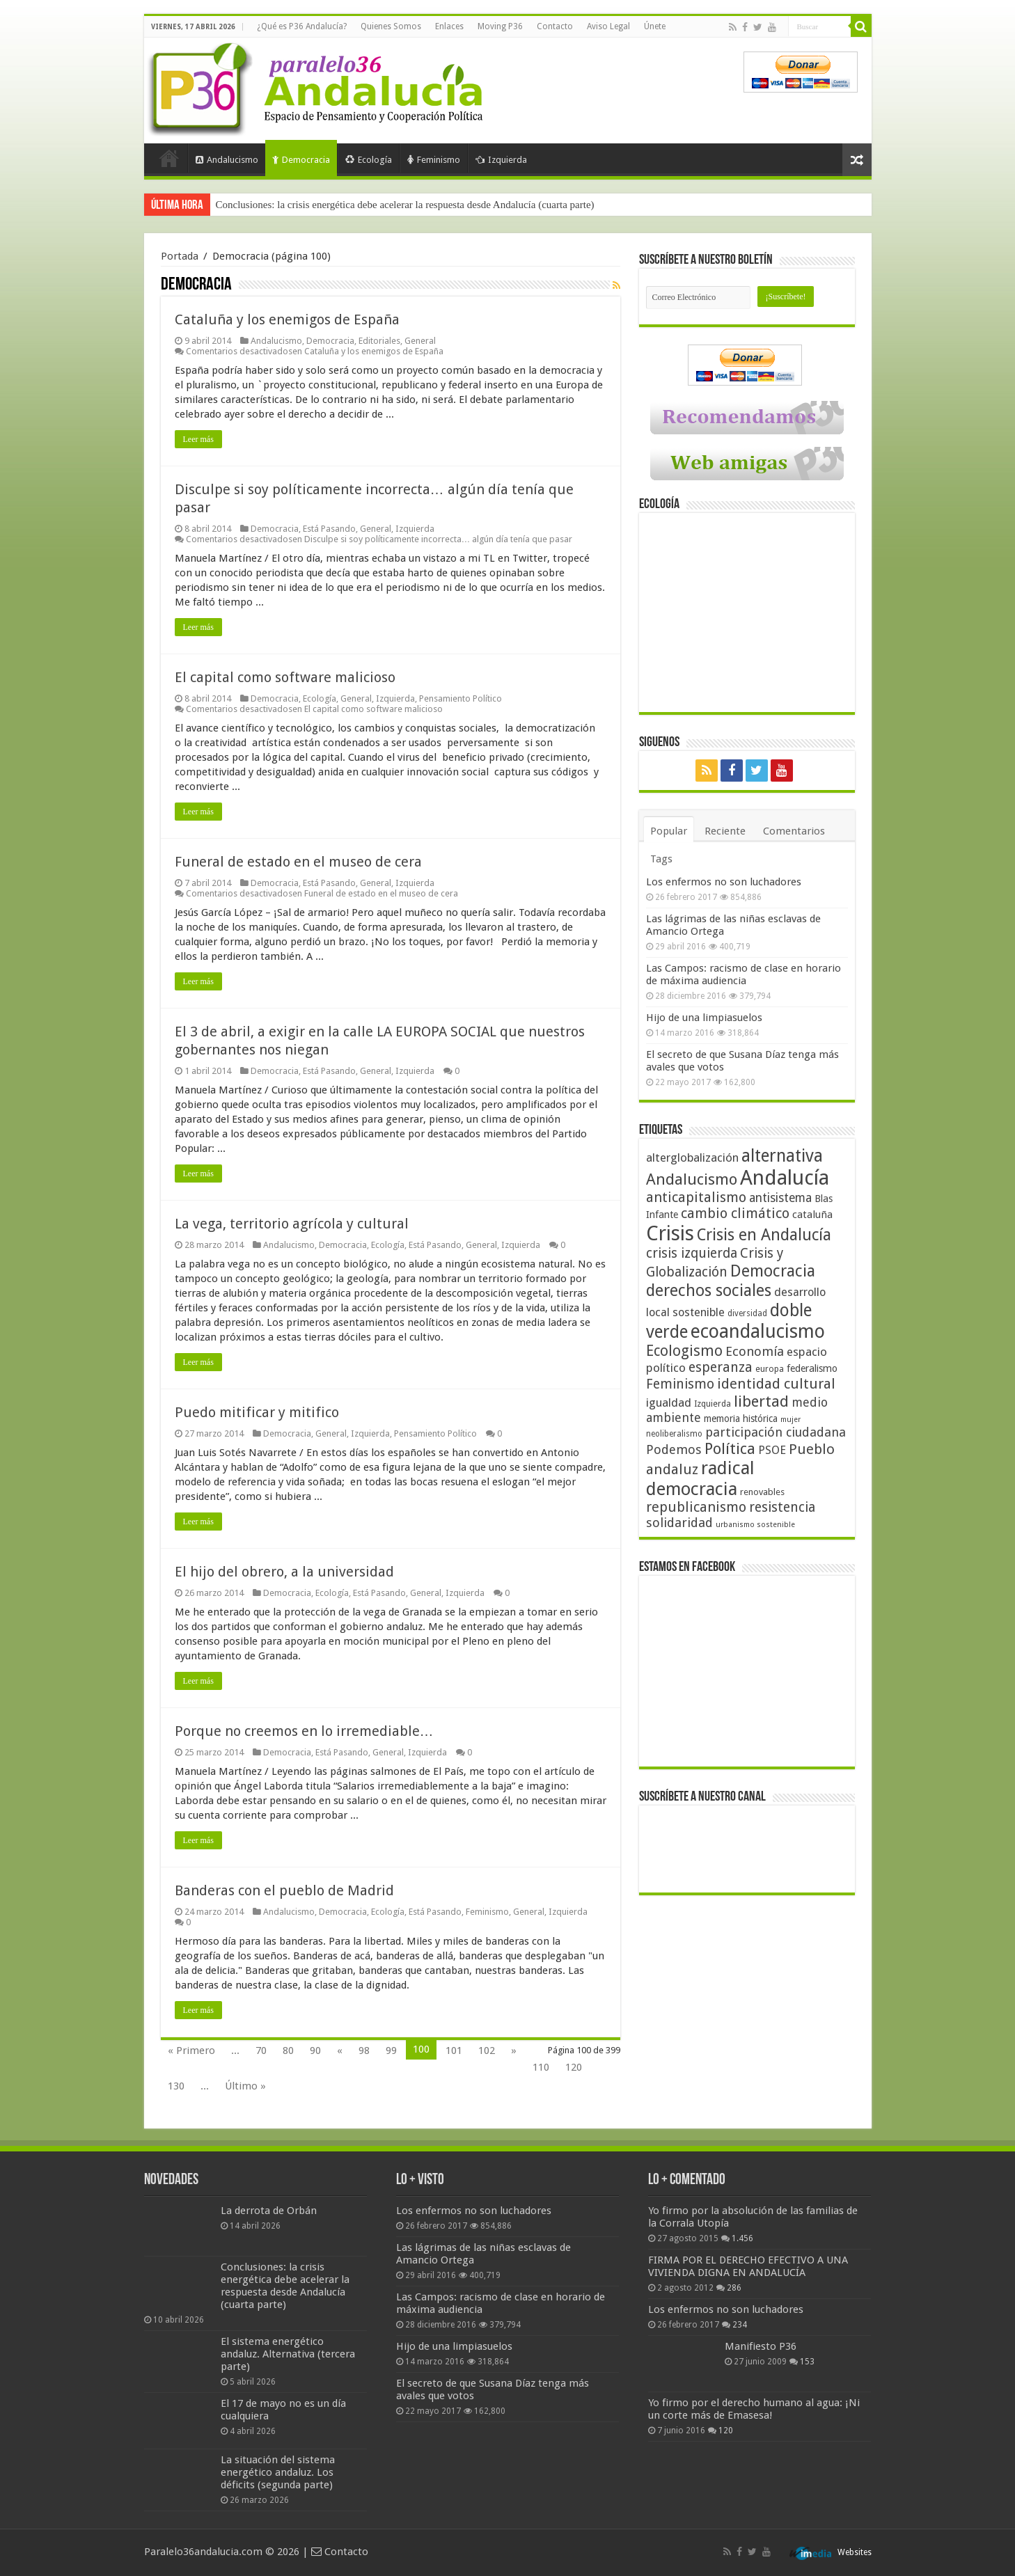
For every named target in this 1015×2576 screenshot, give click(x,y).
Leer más (198, 439)
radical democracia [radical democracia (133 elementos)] (700, 1478)
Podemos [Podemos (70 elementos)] (674, 1449)
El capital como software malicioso (285, 677)
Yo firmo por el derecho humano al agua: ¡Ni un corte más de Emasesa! (754, 2408)
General (420, 340)
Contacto (555, 26)
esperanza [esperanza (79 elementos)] (721, 1367)
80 (288, 2050)
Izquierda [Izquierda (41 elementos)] (712, 1404)
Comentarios (794, 831)
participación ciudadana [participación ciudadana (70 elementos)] (775, 1432)
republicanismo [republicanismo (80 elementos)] (696, 1507)
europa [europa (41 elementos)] (769, 1369)
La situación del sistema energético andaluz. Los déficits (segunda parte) (278, 2472)
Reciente (725, 831)
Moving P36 (500, 26)
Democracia (301, 160)
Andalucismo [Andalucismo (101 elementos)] (691, 1179)
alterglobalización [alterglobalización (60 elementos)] (692, 1157)
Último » (245, 2086)
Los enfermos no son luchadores (723, 882)
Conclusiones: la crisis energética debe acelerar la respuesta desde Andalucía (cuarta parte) (405, 204)
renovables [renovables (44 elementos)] (762, 1492)
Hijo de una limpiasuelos (704, 1017)
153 (807, 2361)
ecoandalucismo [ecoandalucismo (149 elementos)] (758, 1331)
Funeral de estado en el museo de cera (298, 861)
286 (734, 2288)
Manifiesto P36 (760, 2346)
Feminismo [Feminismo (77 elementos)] (680, 1384)
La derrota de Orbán (269, 2210)
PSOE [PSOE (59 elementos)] (772, 1450)
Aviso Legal (608, 26)
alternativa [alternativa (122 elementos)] (782, 1156)
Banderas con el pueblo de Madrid (284, 1890)
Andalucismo (227, 160)
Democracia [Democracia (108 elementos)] (772, 1271)
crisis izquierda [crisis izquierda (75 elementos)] (691, 1253)
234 (739, 2325)
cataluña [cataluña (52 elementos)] (812, 1214)
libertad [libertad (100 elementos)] (761, 1401)
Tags (661, 859)
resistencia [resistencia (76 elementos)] (782, 1507)
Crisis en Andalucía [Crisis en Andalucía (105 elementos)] (764, 1235)
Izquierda (501, 160)
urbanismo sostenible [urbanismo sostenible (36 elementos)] (755, 1524)
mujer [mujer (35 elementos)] (790, 1419)
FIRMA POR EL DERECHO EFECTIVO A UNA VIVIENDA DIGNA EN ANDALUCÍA (748, 2266)
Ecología (368, 160)
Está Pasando (329, 528)
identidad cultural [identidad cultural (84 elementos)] (776, 1383)
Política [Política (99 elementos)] (730, 1448)
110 (541, 2067)
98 (364, 2050)
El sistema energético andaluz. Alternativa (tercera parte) (288, 2354)
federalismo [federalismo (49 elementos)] (812, 1368)
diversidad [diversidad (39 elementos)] (747, 1313)
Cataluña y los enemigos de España (287, 319)
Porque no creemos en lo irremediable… (304, 1731)
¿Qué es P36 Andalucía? (302, 26)
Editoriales (379, 340)
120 (573, 2067)
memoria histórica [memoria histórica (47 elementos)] (741, 1418)
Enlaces (449, 26)
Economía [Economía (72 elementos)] (754, 1351)
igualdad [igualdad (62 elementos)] (668, 1402)
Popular (668, 831)
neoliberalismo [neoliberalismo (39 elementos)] (674, 1434)
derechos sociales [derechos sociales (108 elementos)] (708, 1290)
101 (454, 2050)
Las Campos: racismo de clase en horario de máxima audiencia (743, 974)
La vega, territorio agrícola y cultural (292, 1223)
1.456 (742, 2238)
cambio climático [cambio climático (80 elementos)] (735, 1214)
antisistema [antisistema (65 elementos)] (780, 1198)
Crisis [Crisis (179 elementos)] (670, 1233)
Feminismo (433, 160)
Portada (169, 158)
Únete (655, 26)
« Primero (191, 2050)
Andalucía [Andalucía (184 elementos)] (784, 1178)
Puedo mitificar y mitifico (257, 1412)
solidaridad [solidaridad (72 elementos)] (679, 1522)
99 (391, 2050)
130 (176, 2086)
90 (315, 2050)
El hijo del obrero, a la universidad (284, 1571)
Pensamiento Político (460, 698)
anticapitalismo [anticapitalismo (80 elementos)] (696, 1198)
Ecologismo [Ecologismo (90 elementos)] (684, 1350)
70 (261, 2050)
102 (486, 2050)
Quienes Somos (391, 26)
